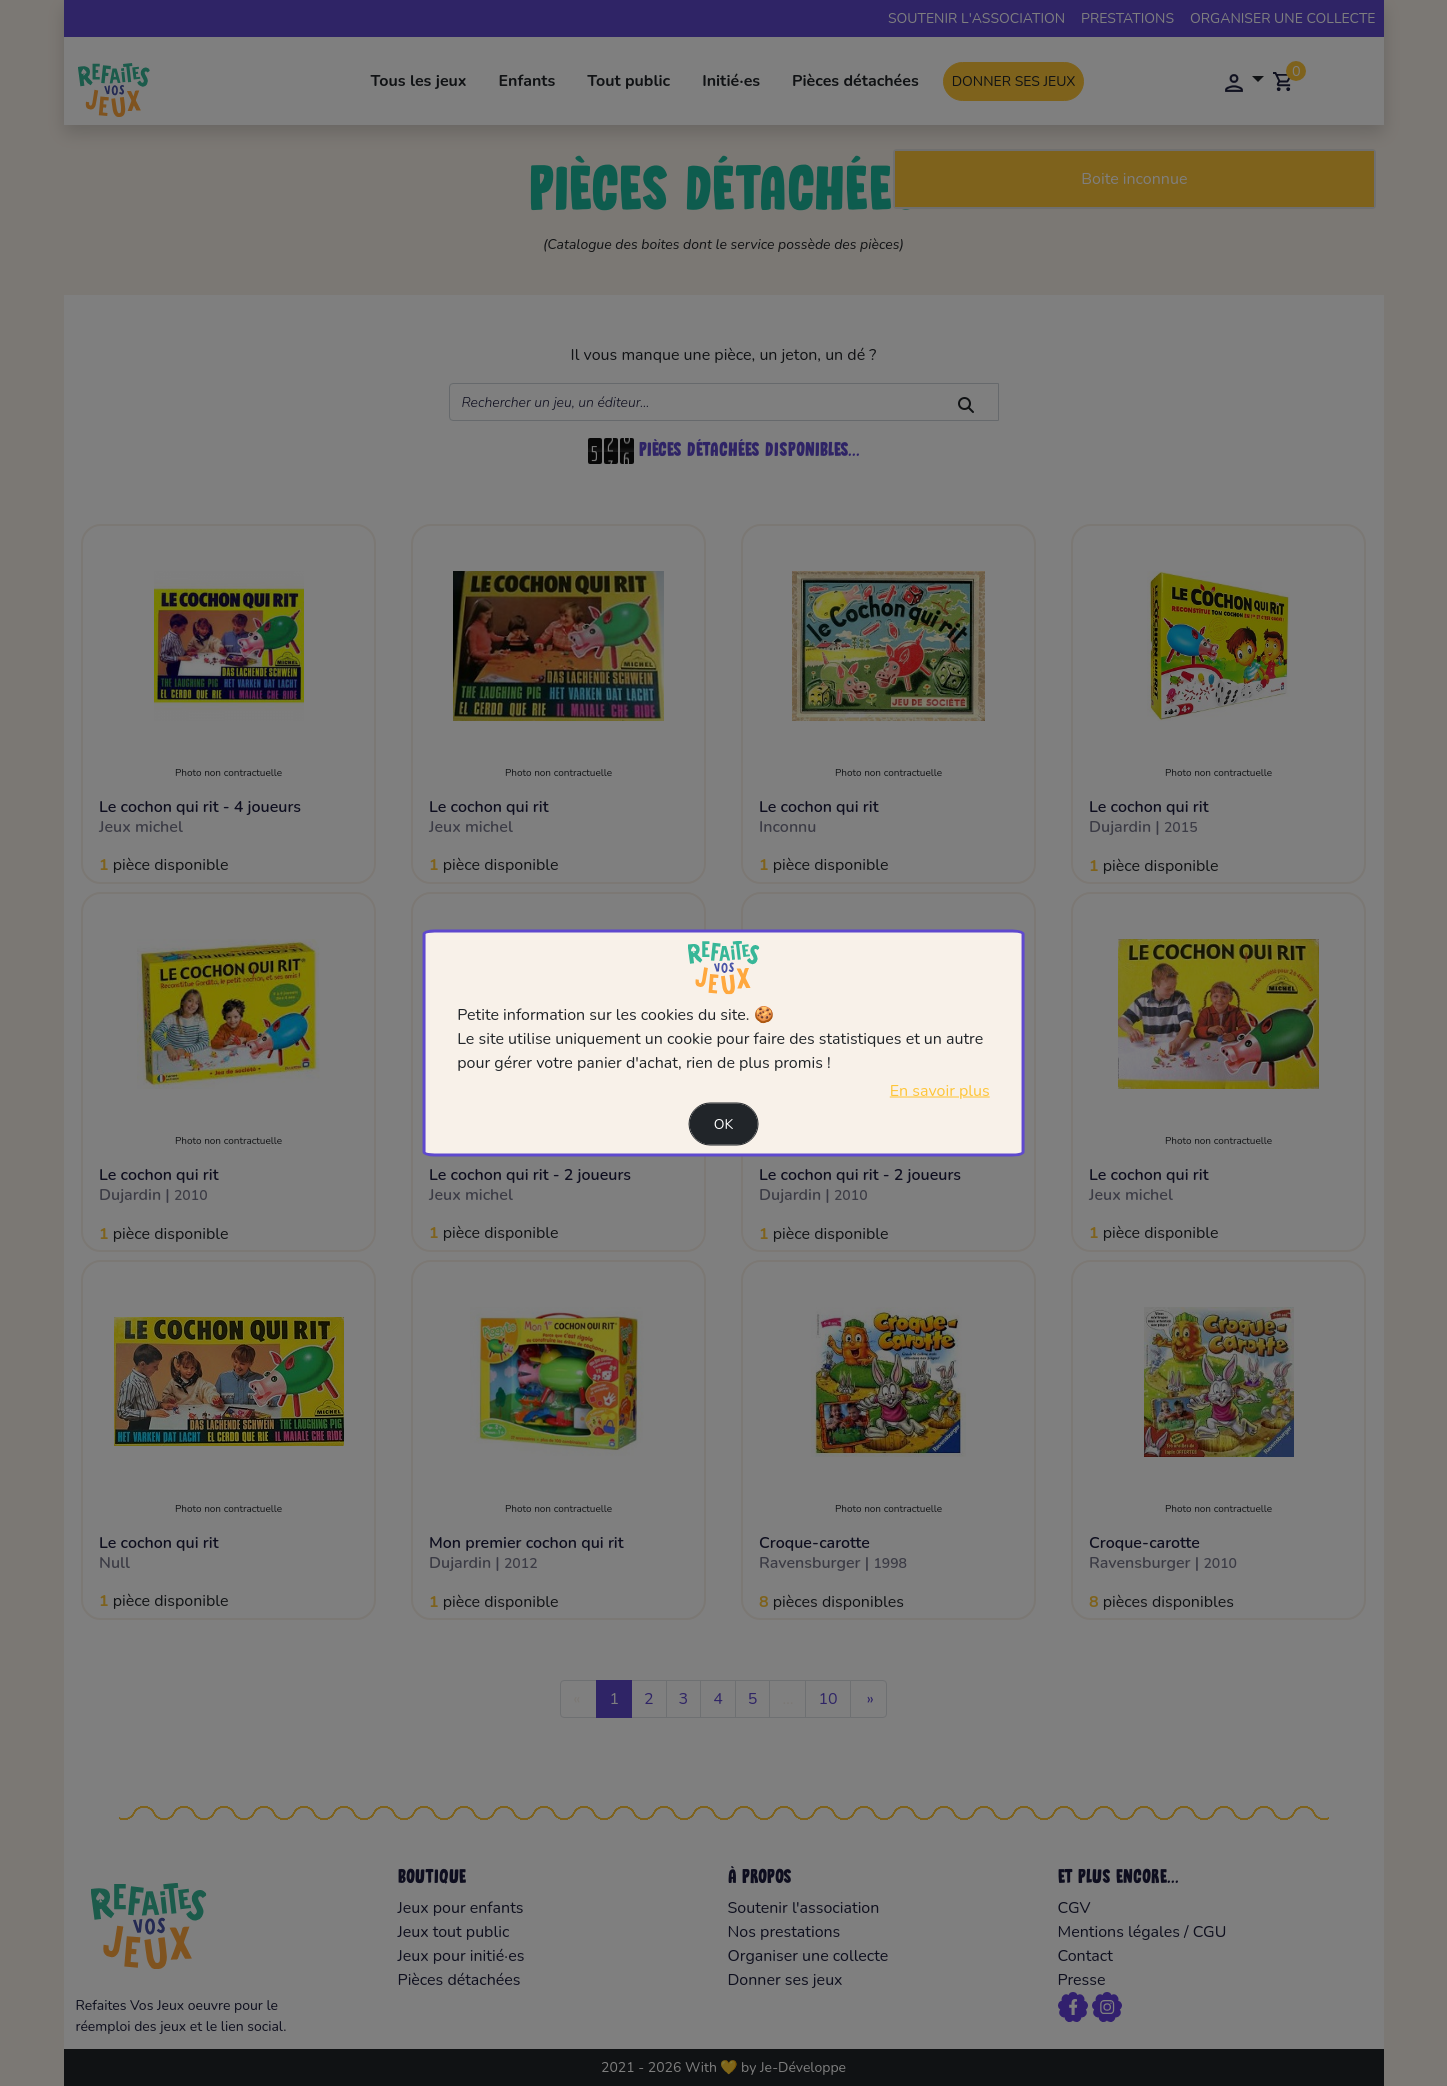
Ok (724, 1123)
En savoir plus (940, 1090)
